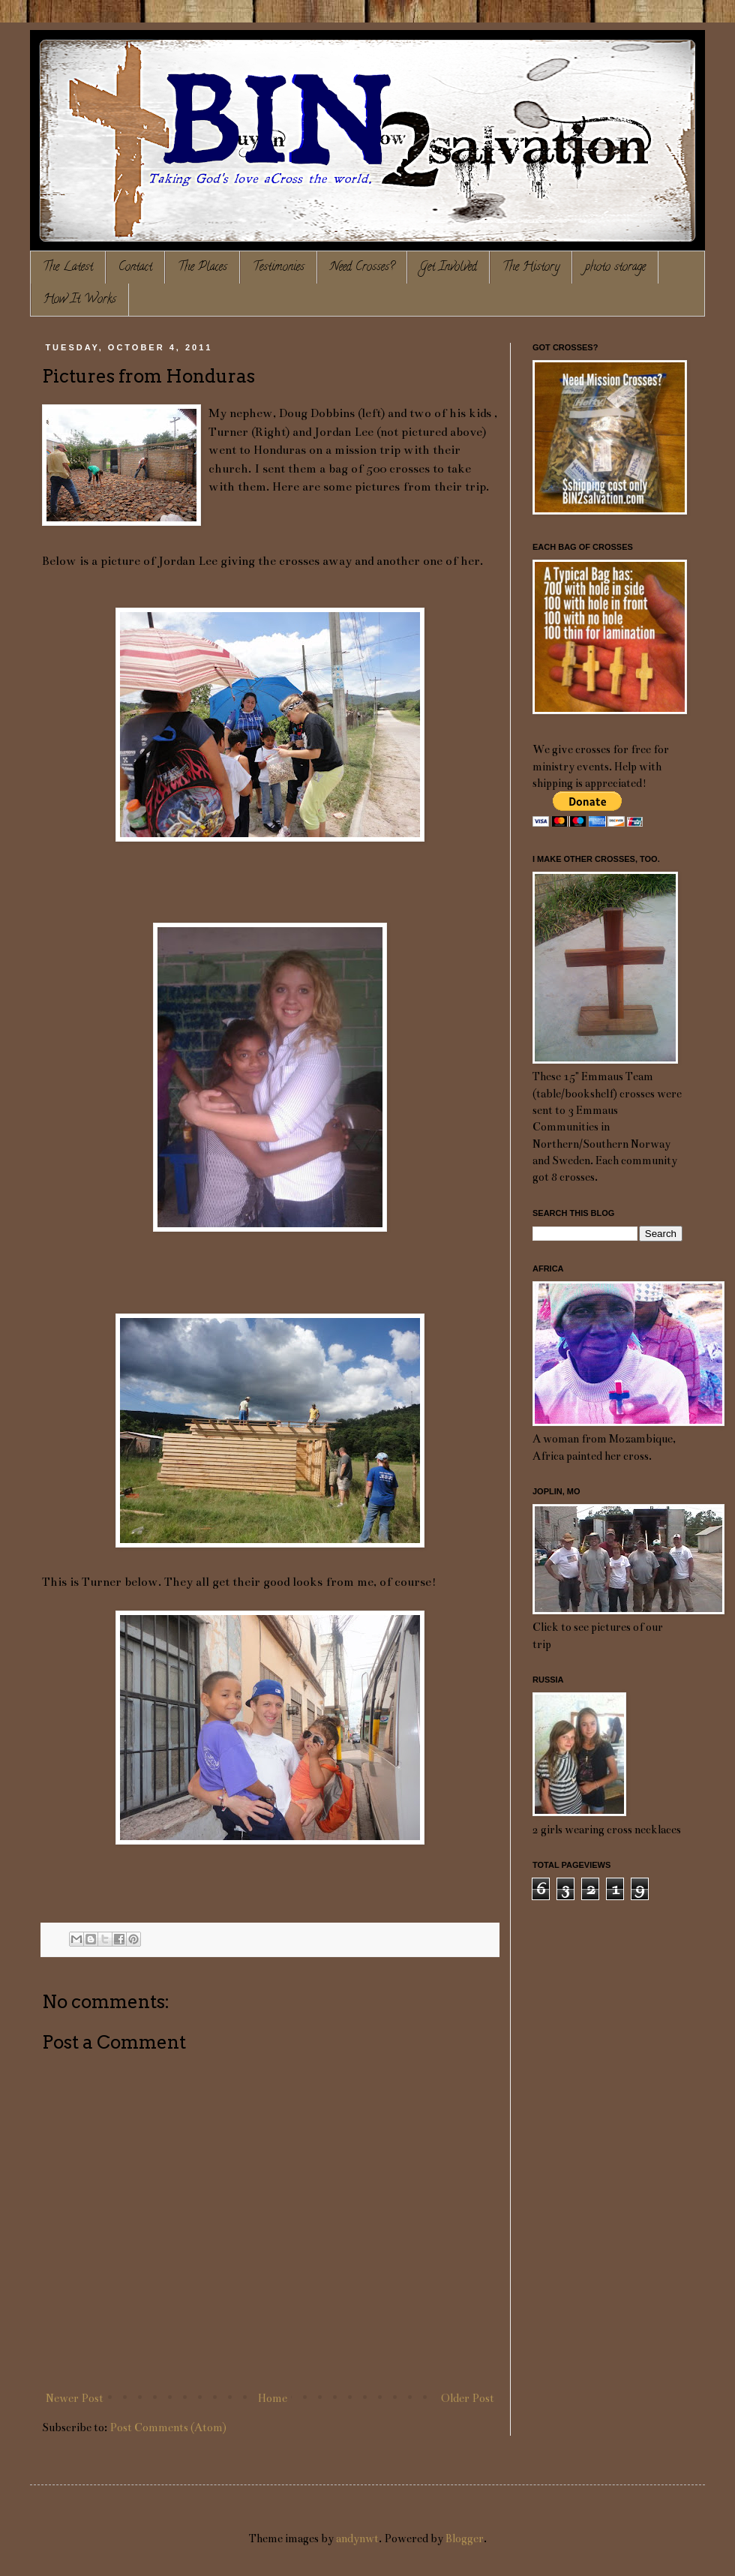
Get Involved (448, 268)
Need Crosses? (362, 268)
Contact (135, 268)
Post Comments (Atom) (168, 2427)
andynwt (357, 2538)
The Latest (68, 268)
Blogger (465, 2538)
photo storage (615, 268)
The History (531, 268)
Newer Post (75, 2398)
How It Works (80, 300)
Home (272, 2398)
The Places (202, 268)
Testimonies (278, 268)
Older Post (467, 2398)
